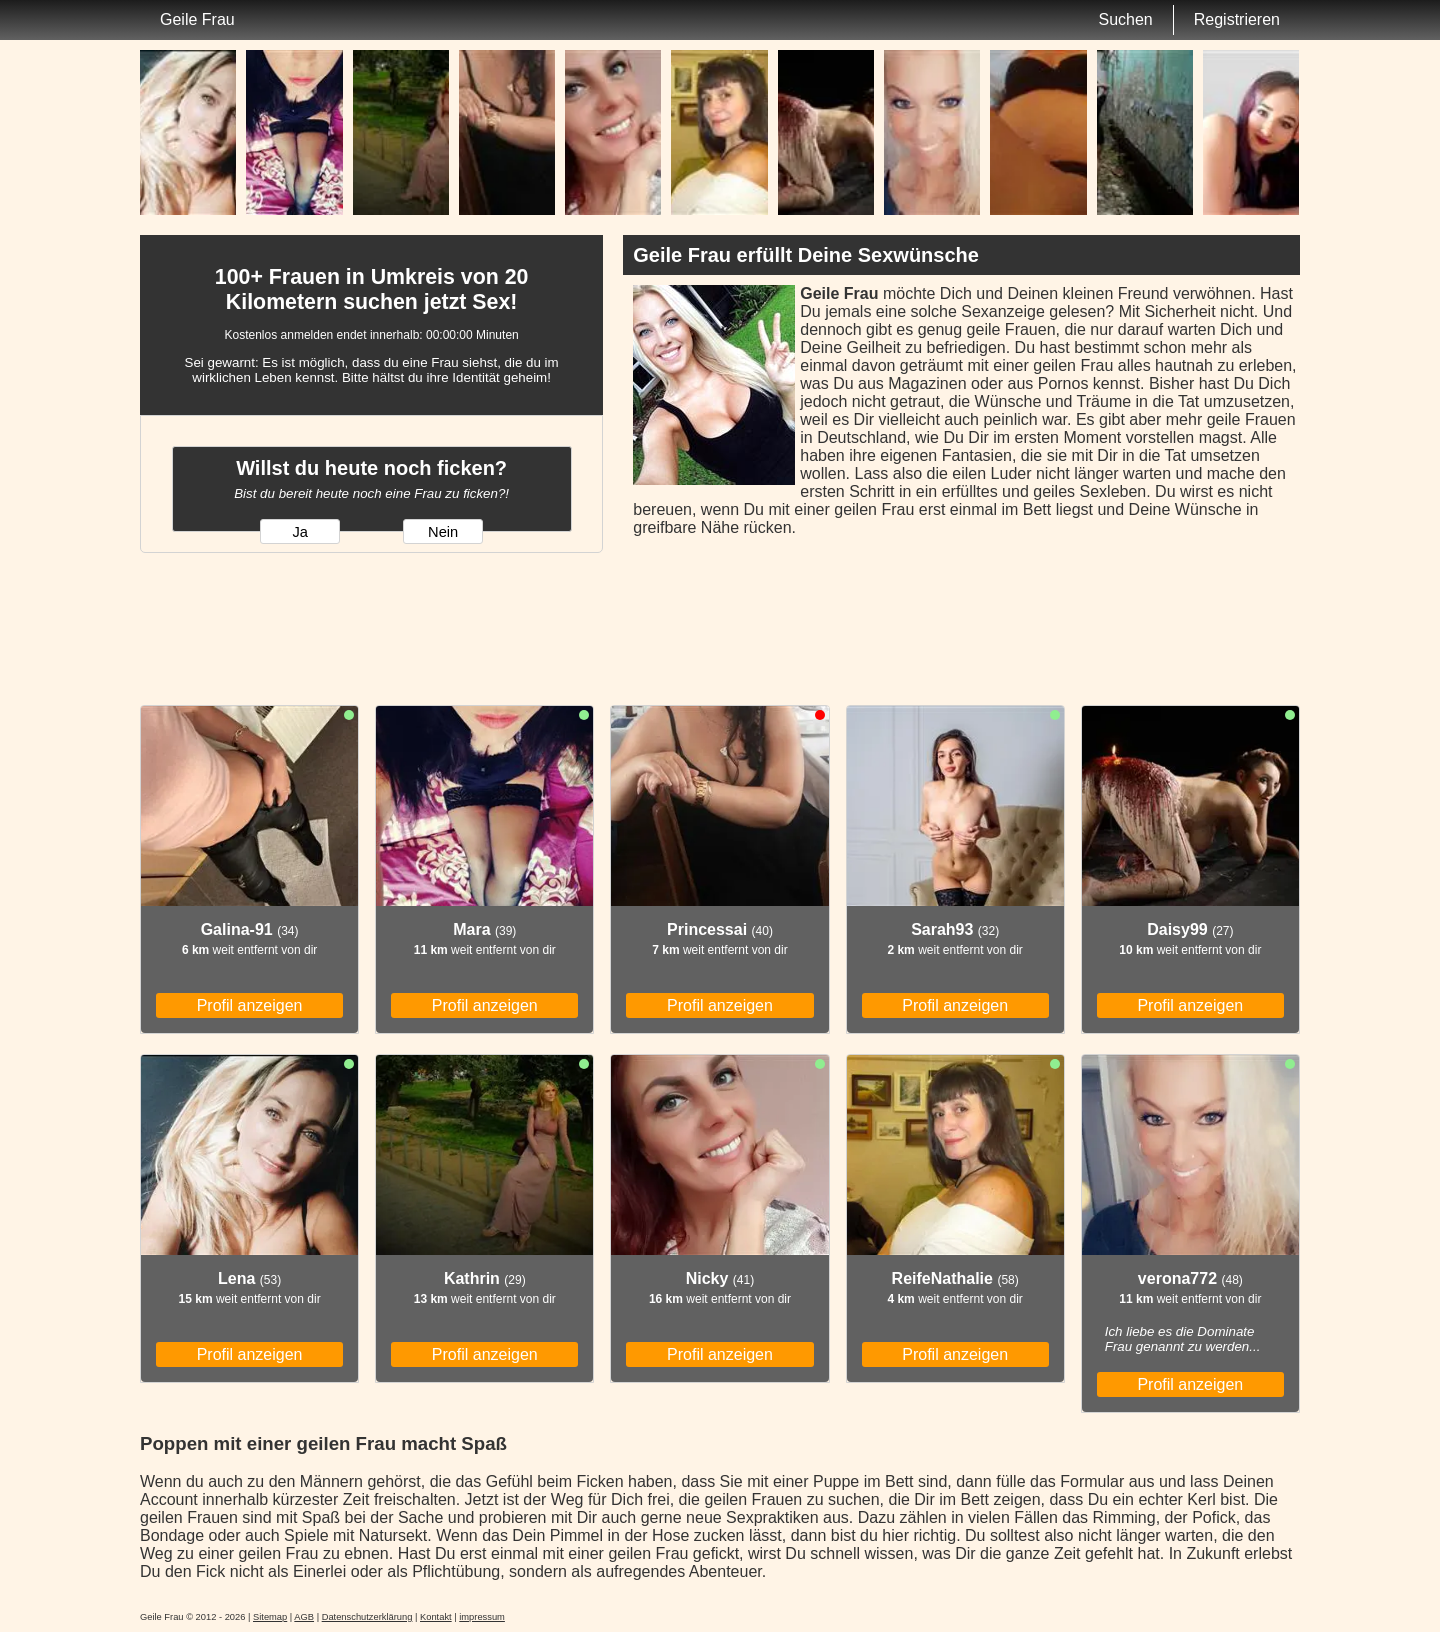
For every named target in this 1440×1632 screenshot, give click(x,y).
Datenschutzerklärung (367, 1617)
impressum (482, 1617)
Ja (299, 532)
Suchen (1125, 19)
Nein (443, 532)
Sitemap (270, 1617)
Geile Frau (197, 19)
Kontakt (436, 1617)
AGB (304, 1617)
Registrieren (1237, 19)
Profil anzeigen (250, 1005)
